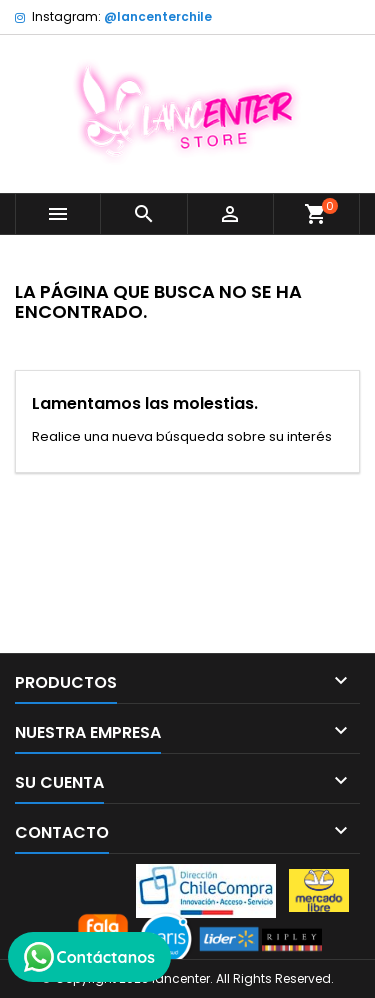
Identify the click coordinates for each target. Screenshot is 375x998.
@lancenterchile (158, 16)
